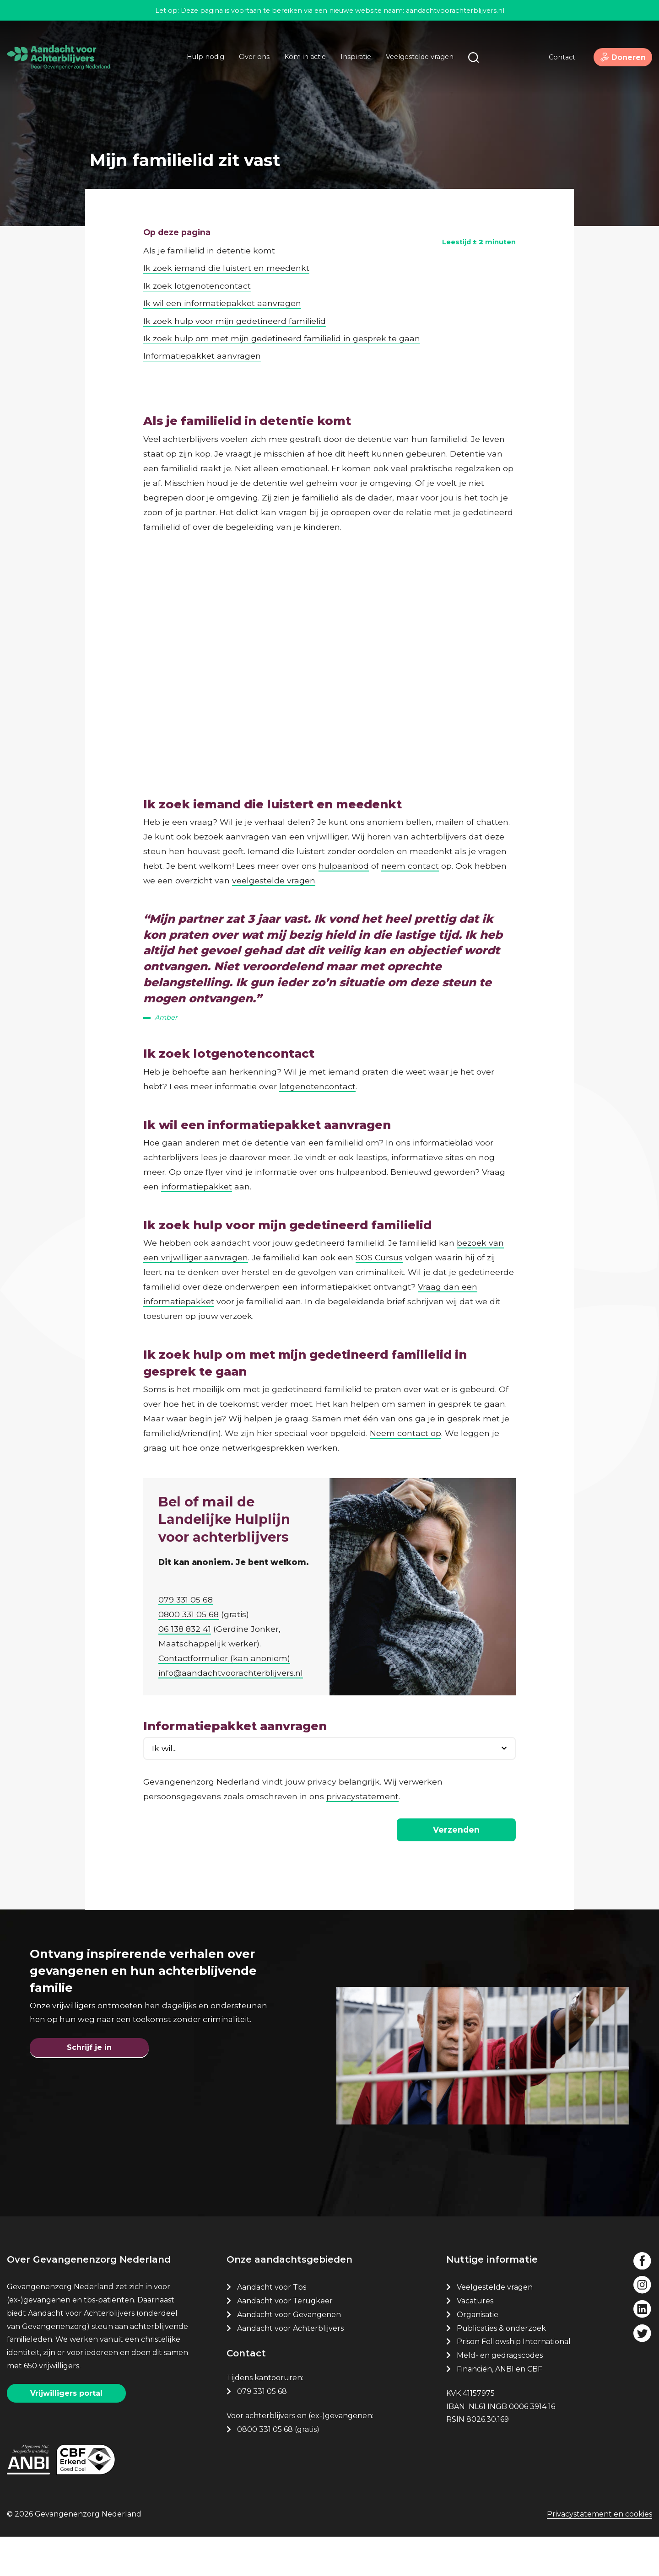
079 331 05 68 (189, 1594)
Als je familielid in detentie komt (209, 198)
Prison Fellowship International (514, 2379)
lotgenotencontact (317, 1061)
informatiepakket (196, 1162)
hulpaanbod (344, 814)
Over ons (249, 65)
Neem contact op (405, 1409)
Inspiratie (350, 65)
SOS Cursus (379, 1233)
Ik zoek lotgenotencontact (197, 233)
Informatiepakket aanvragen (202, 304)
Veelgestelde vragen (414, 65)
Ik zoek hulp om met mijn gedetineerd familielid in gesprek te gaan (281, 286)
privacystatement (362, 1794)
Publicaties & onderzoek (501, 2366)
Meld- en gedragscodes (500, 2393)
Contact (552, 66)
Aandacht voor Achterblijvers (290, 2366)
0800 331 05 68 (192, 1609)
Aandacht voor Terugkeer (285, 2338)
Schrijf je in (89, 2080)
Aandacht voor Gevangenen (289, 2352)
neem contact (410, 814)
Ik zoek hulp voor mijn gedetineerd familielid (234, 269)
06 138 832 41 (188, 1624)
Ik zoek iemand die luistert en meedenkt (226, 216)
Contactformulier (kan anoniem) (227, 1653)
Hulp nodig (200, 65)
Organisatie (477, 2352)
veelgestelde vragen (273, 829)
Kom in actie (300, 65)
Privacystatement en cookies (599, 2557)
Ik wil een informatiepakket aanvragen (222, 251)
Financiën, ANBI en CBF (499, 2407)
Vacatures (476, 2338)
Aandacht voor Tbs (271, 2325)
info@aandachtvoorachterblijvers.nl (234, 1668)
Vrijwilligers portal (66, 2431)
